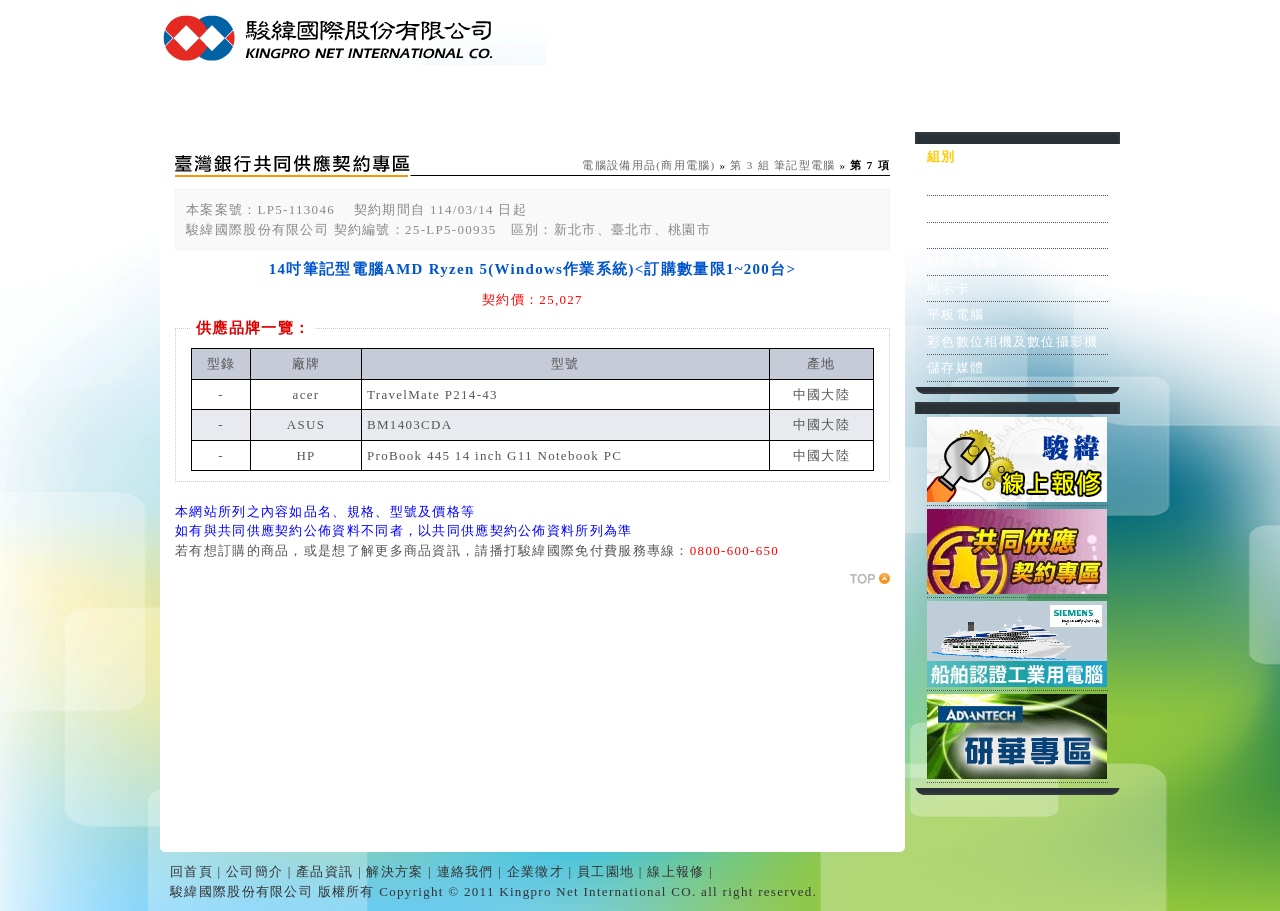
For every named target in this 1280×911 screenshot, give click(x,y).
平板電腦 (955, 314)
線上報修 (1059, 103)
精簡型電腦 (963, 261)
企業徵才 (819, 103)
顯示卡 (948, 288)
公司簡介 (339, 103)
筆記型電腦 (963, 235)
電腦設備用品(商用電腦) (648, 165)
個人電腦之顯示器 (984, 208)
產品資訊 (459, 103)
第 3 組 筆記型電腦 (782, 165)
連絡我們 (699, 103)
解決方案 (579, 103)
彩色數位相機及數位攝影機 (1013, 341)
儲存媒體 (955, 367)
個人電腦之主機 (977, 182)
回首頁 (220, 103)
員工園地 (939, 103)
